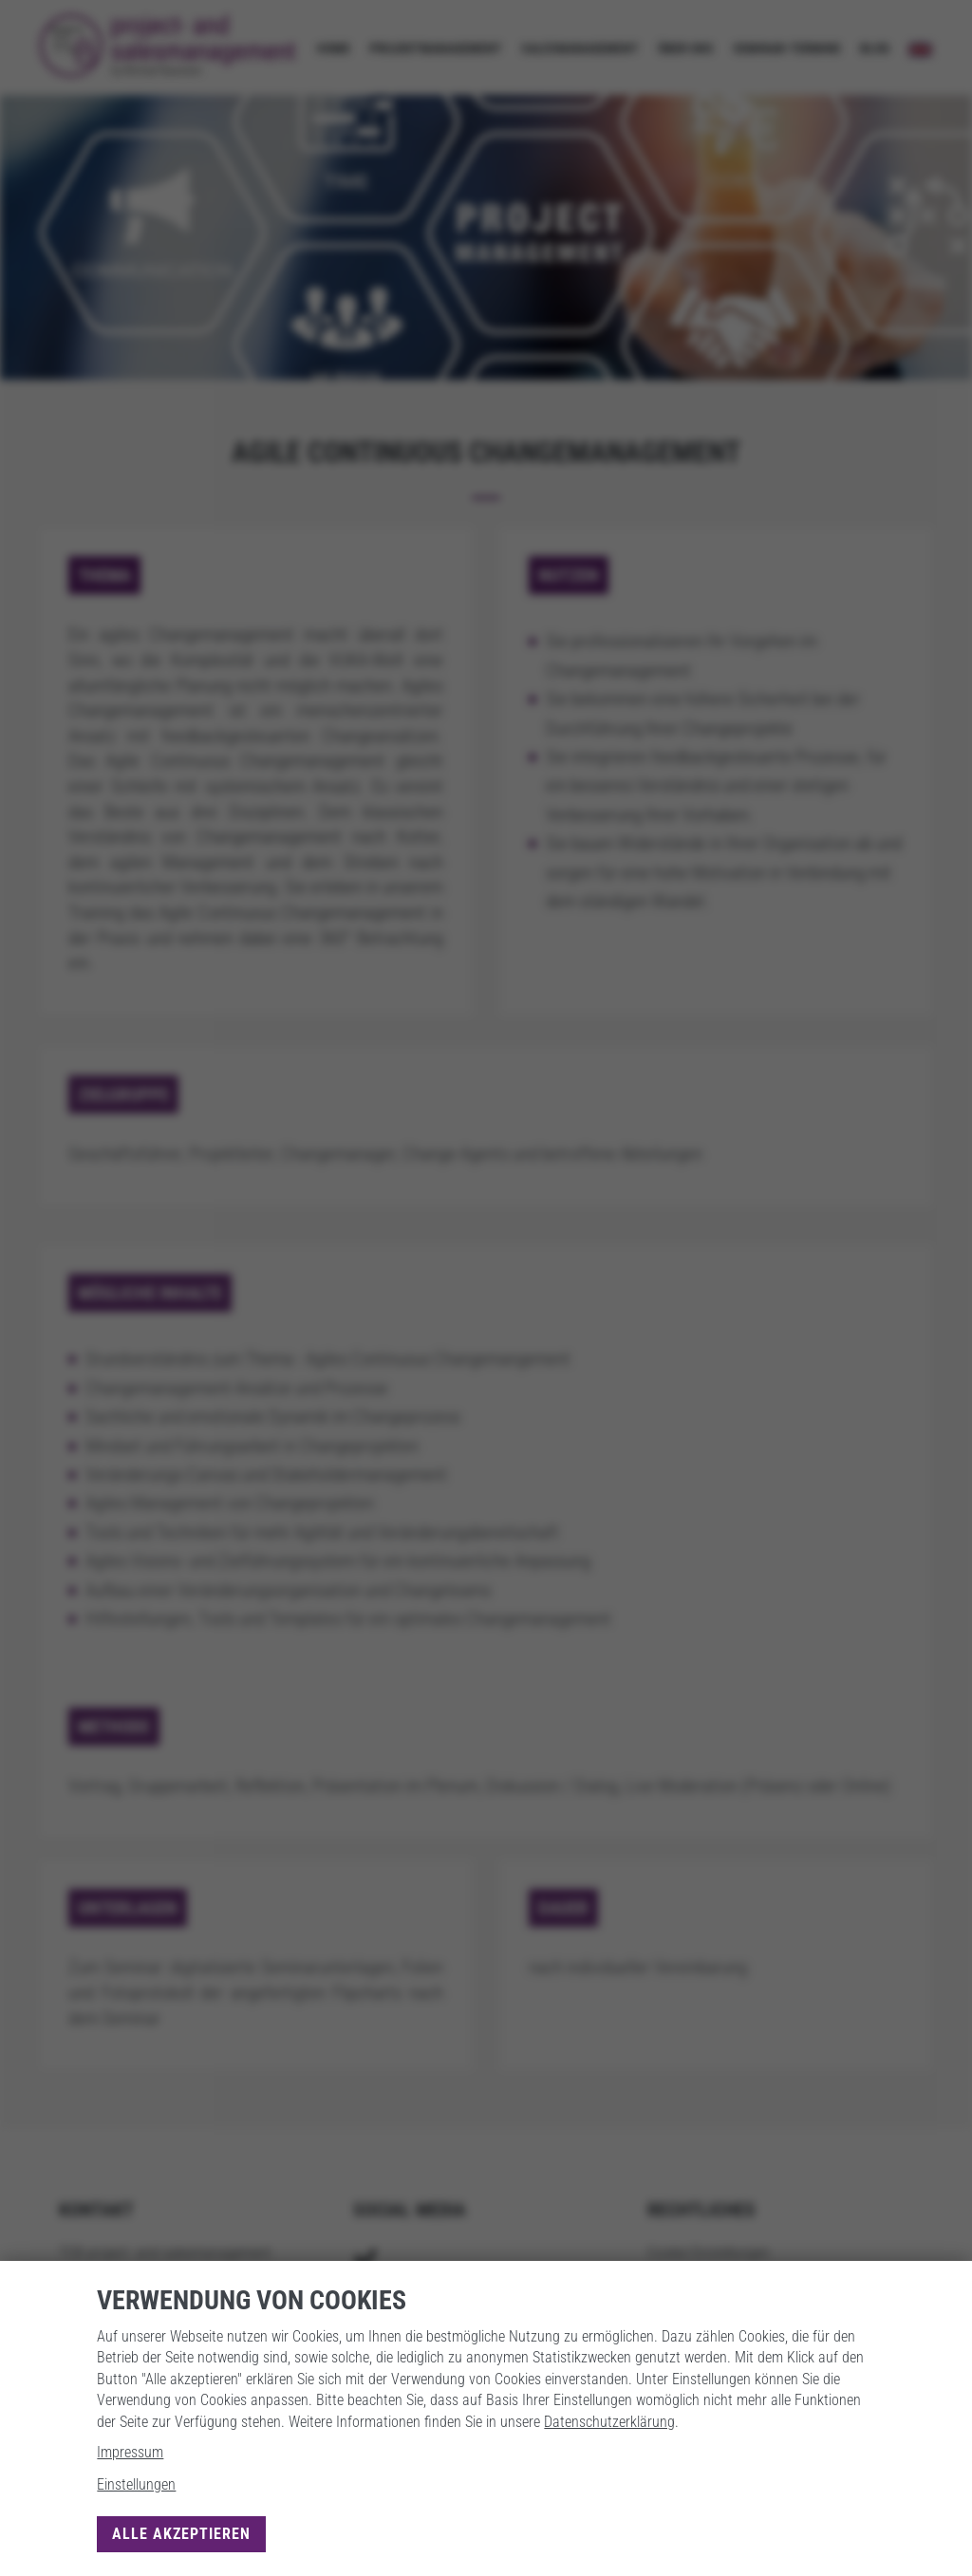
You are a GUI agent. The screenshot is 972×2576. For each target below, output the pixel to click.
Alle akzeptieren (181, 2534)
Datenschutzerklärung (609, 2422)
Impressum (130, 2452)
